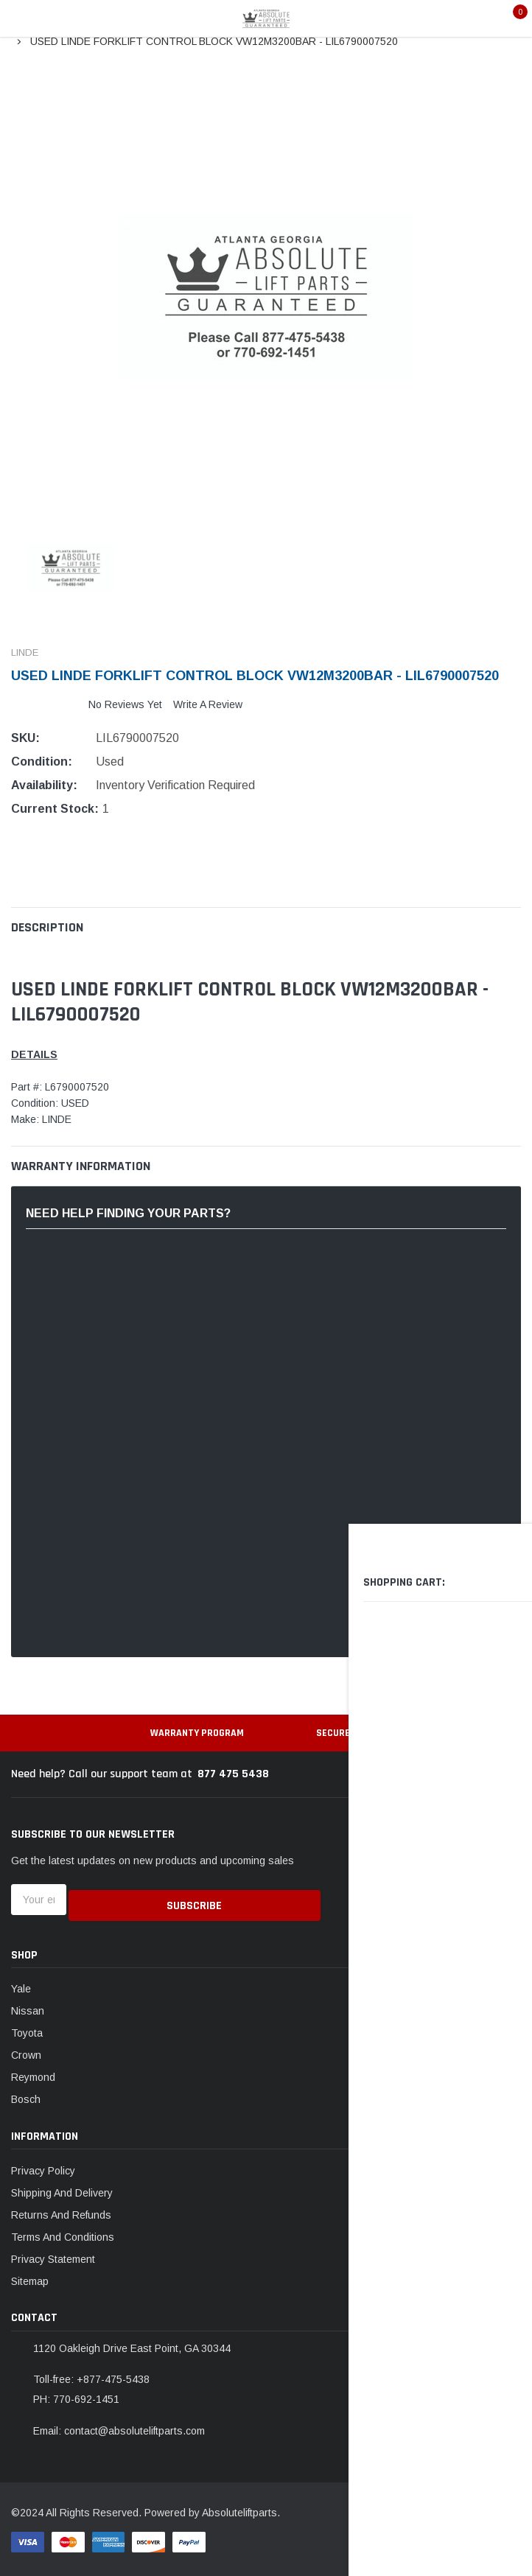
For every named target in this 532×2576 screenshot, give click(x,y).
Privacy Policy (43, 2165)
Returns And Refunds (61, 2209)
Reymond (33, 2072)
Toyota (27, 2028)
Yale (21, 1983)
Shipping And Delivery (62, 2187)
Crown (26, 2050)
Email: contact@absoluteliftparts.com (119, 2425)
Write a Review (207, 704)
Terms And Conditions (62, 2231)
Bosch (26, 2094)
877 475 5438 (233, 1774)
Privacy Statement (53, 2253)
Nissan (27, 2006)
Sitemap (30, 2275)
